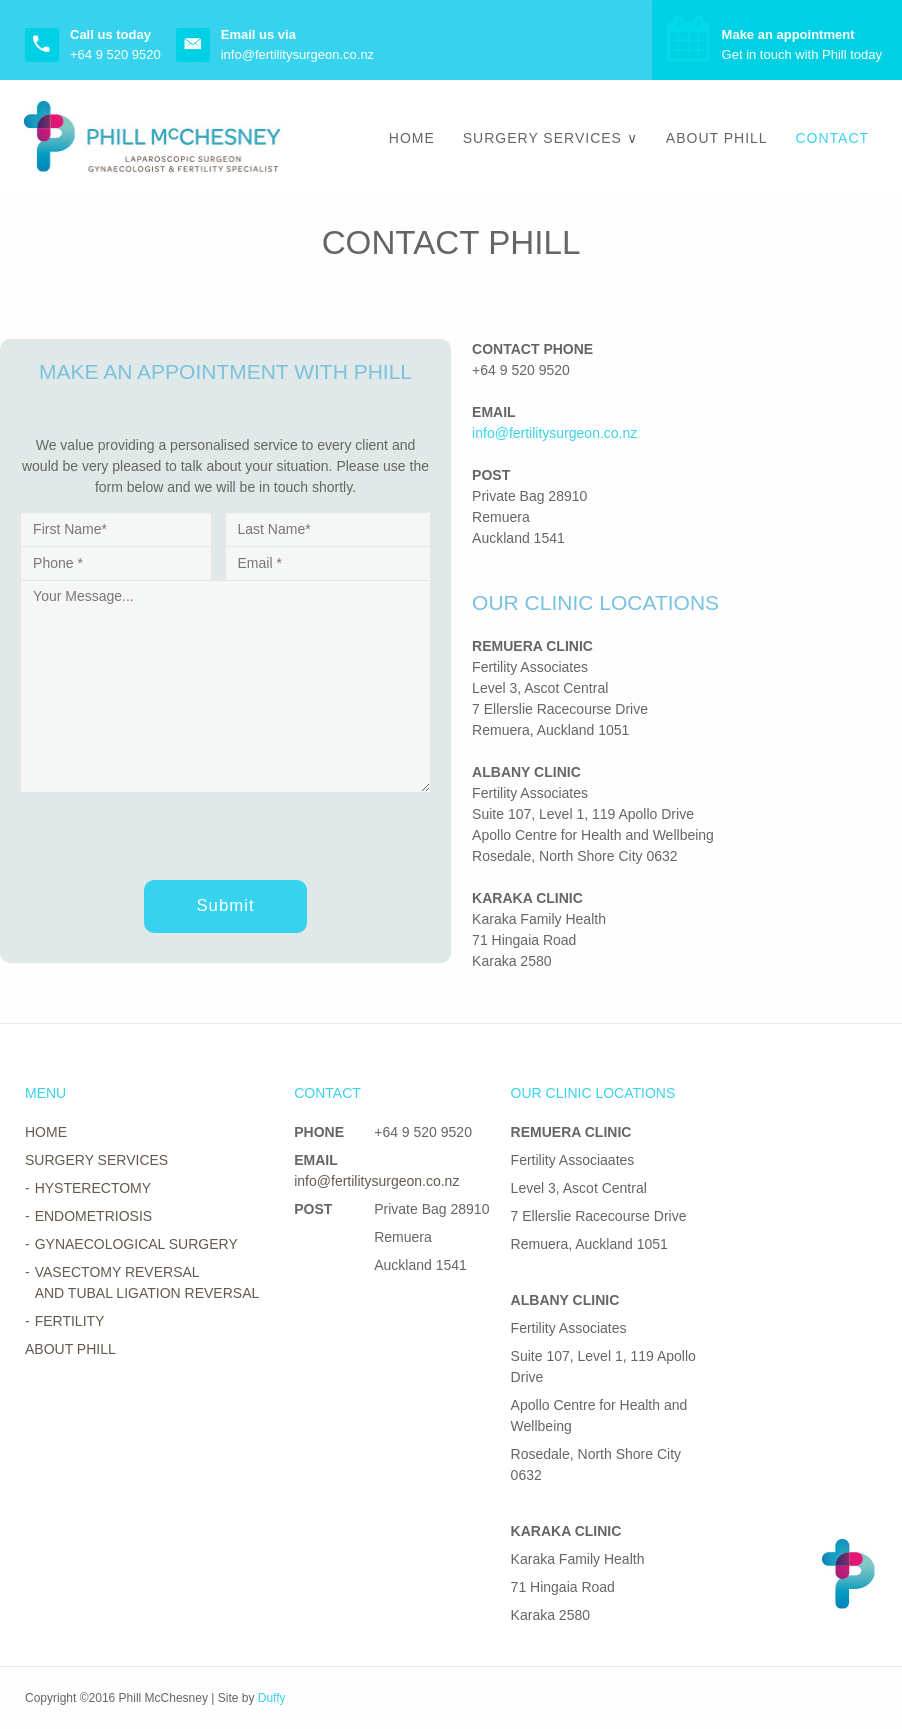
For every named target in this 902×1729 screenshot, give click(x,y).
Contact (832, 138)
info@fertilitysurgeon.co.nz (297, 54)
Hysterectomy (93, 1188)
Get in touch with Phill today (802, 44)
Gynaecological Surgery (136, 1244)
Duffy (272, 1698)
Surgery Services (542, 138)
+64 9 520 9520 (115, 54)
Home (412, 138)
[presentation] (173, 831)
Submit (225, 905)
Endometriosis (93, 1216)
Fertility (70, 1321)
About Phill (717, 138)
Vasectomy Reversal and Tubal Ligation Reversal (147, 1282)
